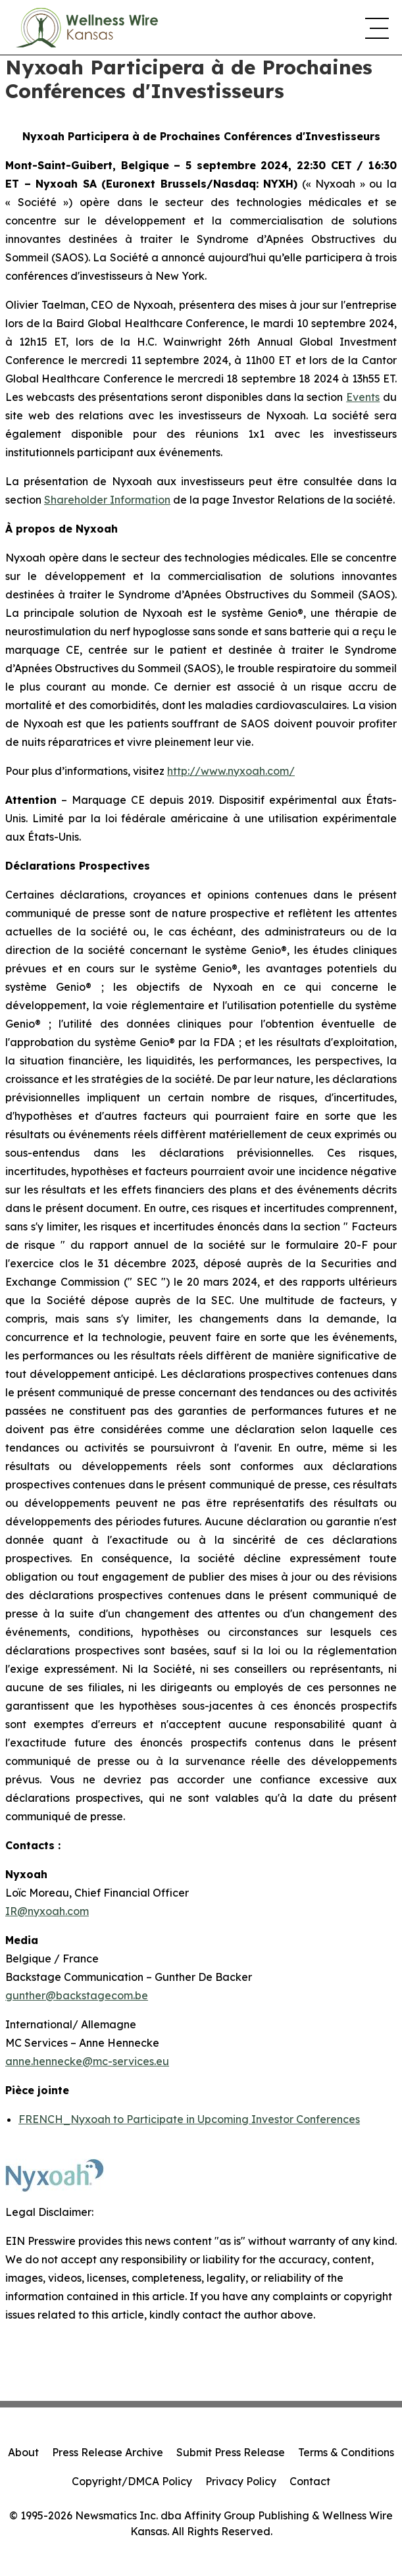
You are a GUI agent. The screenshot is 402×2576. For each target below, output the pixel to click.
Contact (309, 2481)
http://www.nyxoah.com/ (231, 770)
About (23, 2452)
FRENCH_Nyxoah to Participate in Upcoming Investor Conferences (189, 2119)
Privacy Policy (240, 2481)
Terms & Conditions (346, 2452)
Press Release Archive (107, 2452)
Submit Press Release (230, 2452)
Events (363, 397)
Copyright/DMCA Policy (132, 2481)
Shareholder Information (107, 499)
